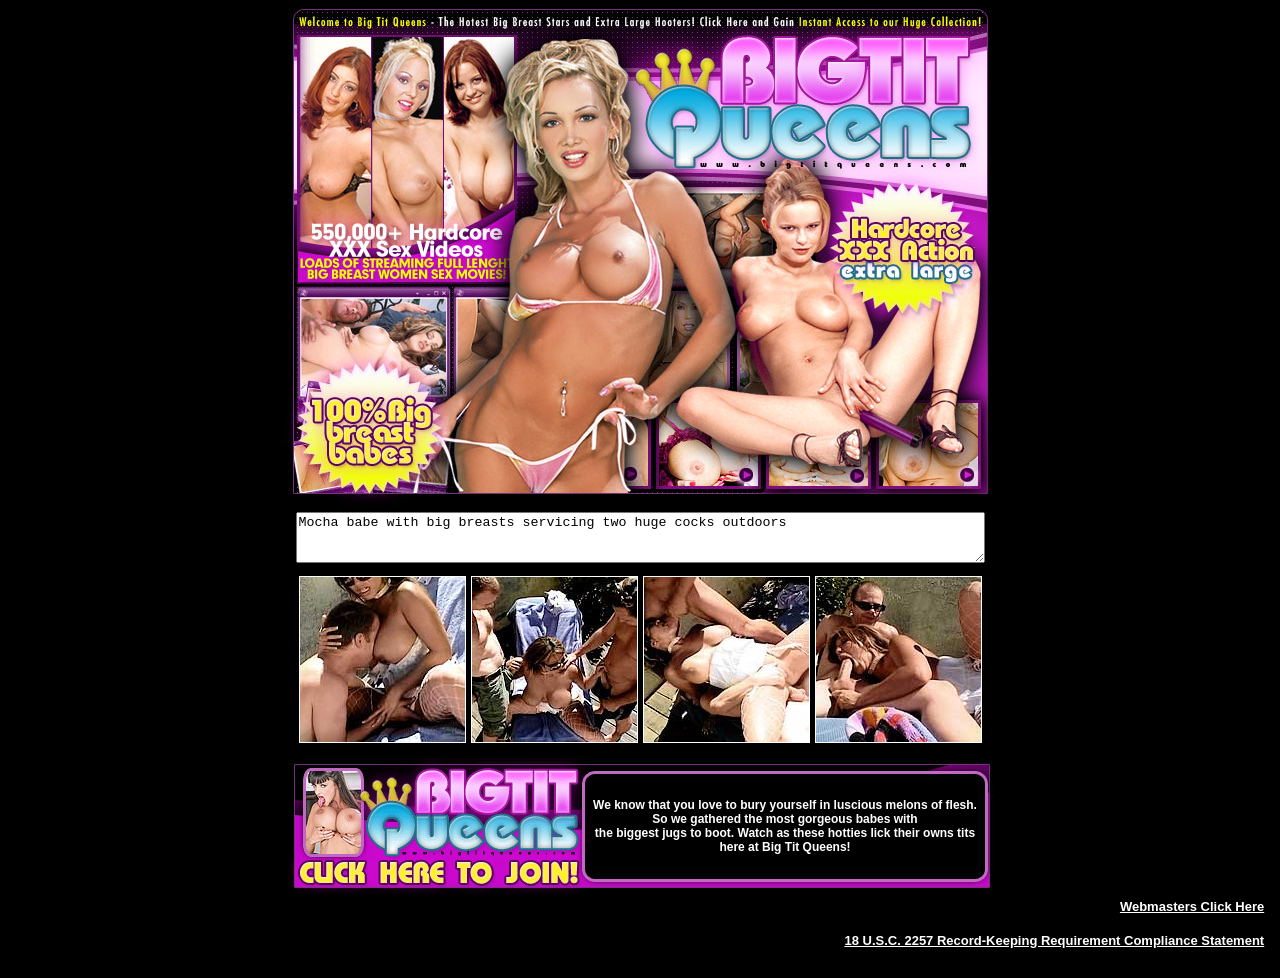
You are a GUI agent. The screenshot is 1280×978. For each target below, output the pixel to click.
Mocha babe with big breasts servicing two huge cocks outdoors (640, 542)
